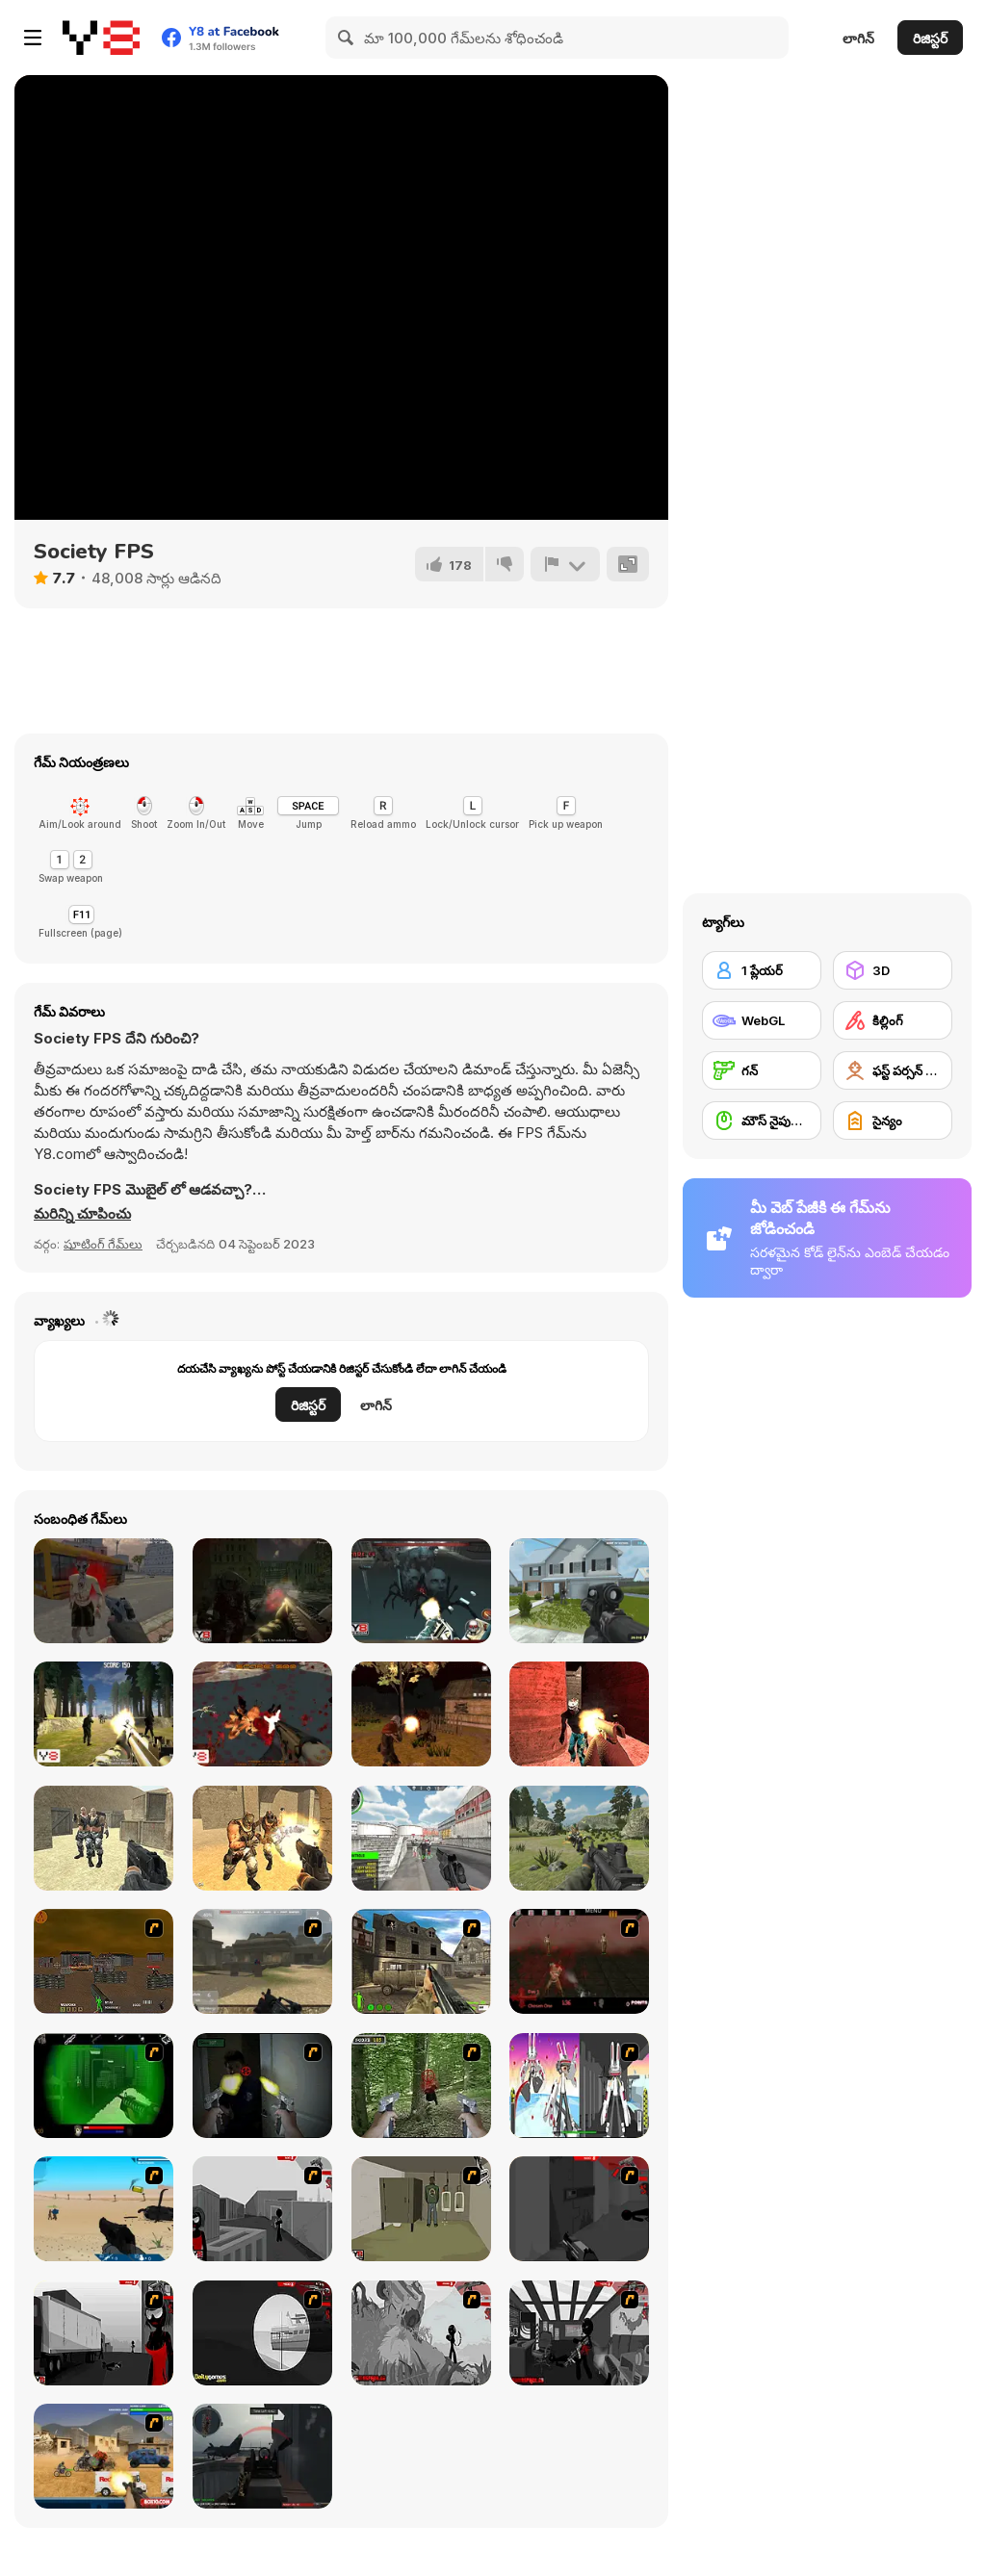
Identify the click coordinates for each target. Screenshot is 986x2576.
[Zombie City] (262, 1590)
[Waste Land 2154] (103, 1961)
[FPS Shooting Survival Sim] (579, 1838)
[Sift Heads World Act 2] (579, 2208)
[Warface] (421, 2208)
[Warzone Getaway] (103, 2456)
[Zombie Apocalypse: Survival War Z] (421, 1714)
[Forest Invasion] (103, 1714)
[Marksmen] (103, 2085)
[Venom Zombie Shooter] (579, 1714)
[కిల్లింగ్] (892, 1020)
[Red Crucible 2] (262, 2456)
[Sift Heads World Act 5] (421, 2332)
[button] (82, 1213)
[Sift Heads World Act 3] (103, 2332)
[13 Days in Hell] (579, 1961)
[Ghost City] (262, 1714)
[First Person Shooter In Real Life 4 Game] (421, 2085)
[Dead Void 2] (103, 1590)
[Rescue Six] (579, 1590)
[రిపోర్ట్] (565, 564)
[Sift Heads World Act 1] (262, 2208)
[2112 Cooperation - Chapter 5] (579, 2085)
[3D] (892, 970)
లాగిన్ (858, 38)
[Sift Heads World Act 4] (262, 2332)
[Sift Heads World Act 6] (579, 2332)
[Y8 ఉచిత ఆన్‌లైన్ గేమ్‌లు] (101, 37)
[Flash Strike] (262, 1961)
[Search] (346, 37)
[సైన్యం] (892, 1120)
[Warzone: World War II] (421, 1961)
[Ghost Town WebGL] (421, 1590)
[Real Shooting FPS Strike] (421, 1838)
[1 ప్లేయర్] (761, 970)
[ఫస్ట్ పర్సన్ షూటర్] (892, 1070)
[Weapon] (103, 2208)
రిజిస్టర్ (930, 38)
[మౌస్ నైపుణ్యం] (761, 1120)
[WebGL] (761, 1020)
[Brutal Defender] (103, 1838)
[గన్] (761, 1070)
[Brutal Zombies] (262, 1838)
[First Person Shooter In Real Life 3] (262, 2085)
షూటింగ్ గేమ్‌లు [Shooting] (103, 1243)
